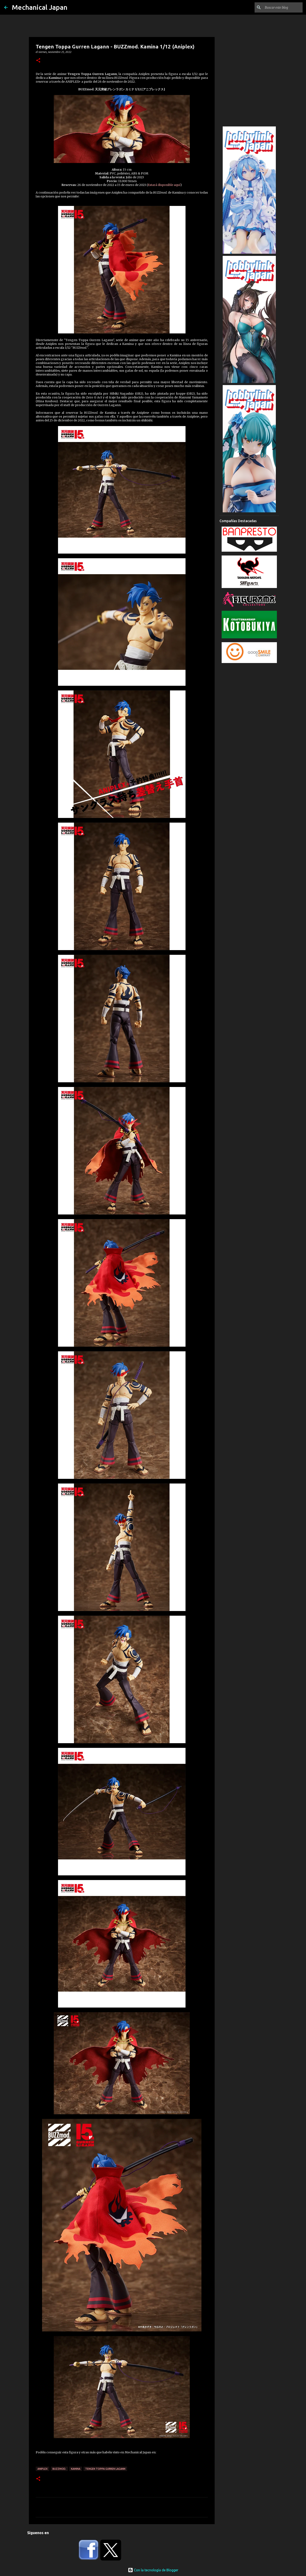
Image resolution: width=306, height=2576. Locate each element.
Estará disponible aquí (164, 185)
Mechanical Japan (39, 7)
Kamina (75, 2468)
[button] (38, 61)
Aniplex (42, 2468)
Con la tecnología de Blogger (153, 2570)
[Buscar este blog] (280, 7)
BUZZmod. (59, 2468)
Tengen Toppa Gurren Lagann (105, 2468)
